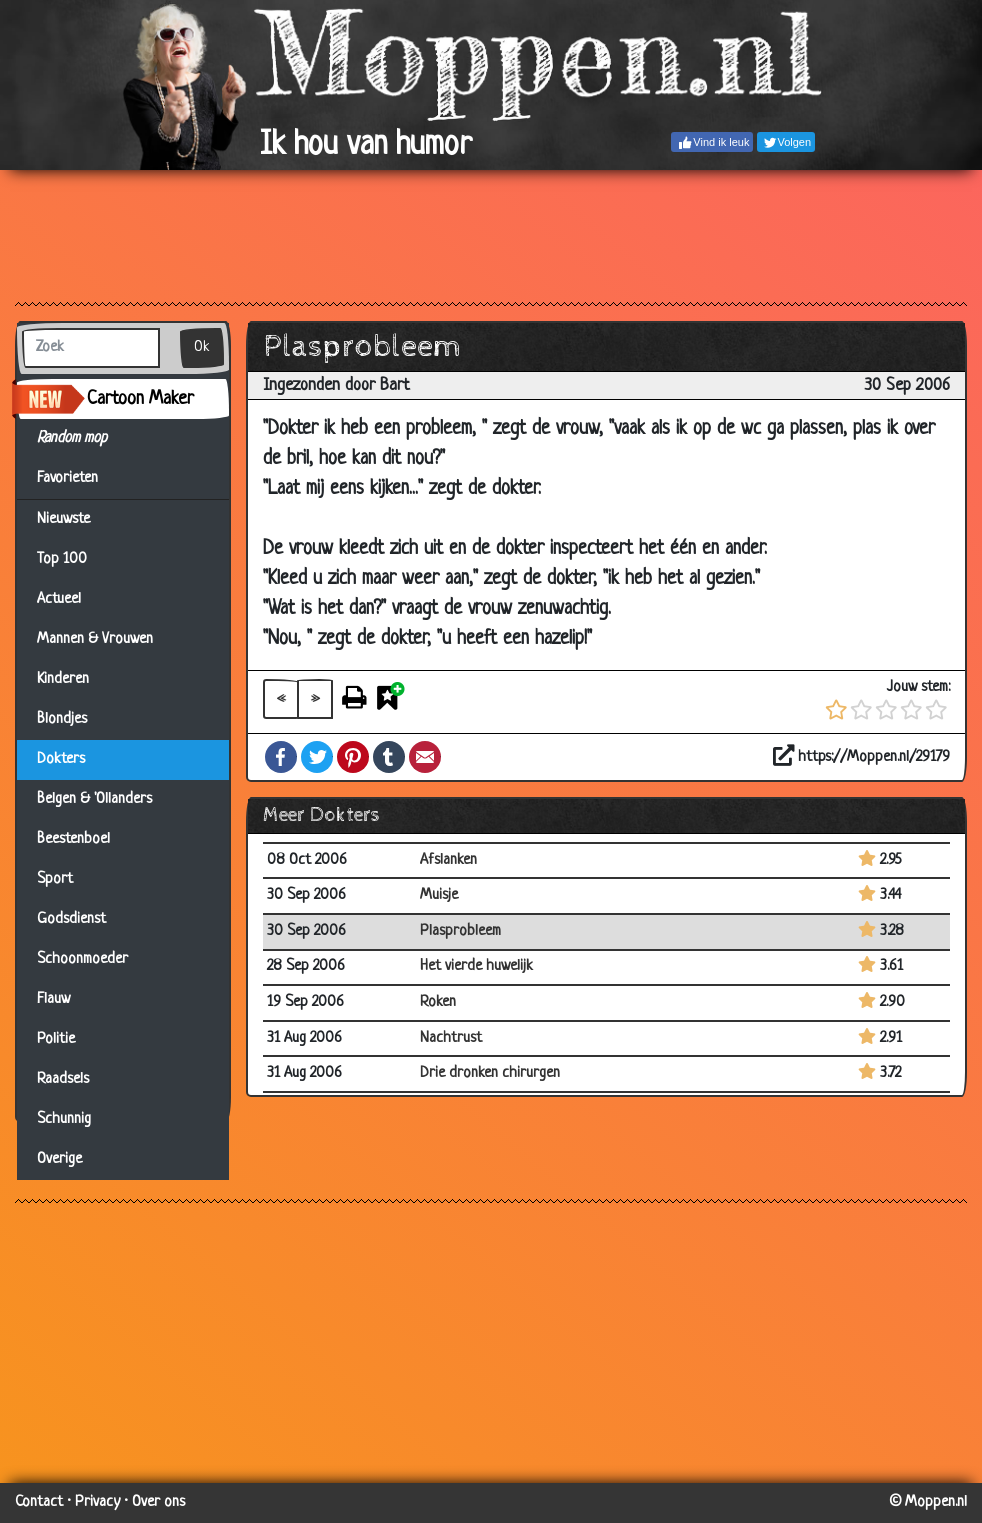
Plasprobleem (460, 931)
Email (425, 757)
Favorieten (79, 479)
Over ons (158, 1502)
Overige (59, 1159)
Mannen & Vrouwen (95, 639)
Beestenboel (73, 839)
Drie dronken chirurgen (490, 1073)
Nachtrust (451, 1038)
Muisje (439, 895)
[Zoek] (91, 348)
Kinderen (63, 679)
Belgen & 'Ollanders (94, 799)
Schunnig (64, 1119)
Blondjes (62, 719)
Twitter (317, 757)
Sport (55, 879)
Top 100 (62, 559)
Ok (202, 347)
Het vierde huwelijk (476, 966)
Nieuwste (63, 519)
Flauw (53, 999)
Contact (39, 1502)
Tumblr (389, 757)
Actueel (59, 599)
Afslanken (448, 860)
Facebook (281, 757)
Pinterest (353, 757)
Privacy (97, 1502)
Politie (56, 1039)
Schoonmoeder (82, 959)
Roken (438, 1002)
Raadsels (63, 1079)
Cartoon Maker (140, 399)
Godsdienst (71, 919)
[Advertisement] (491, 235)
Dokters (61, 759)
